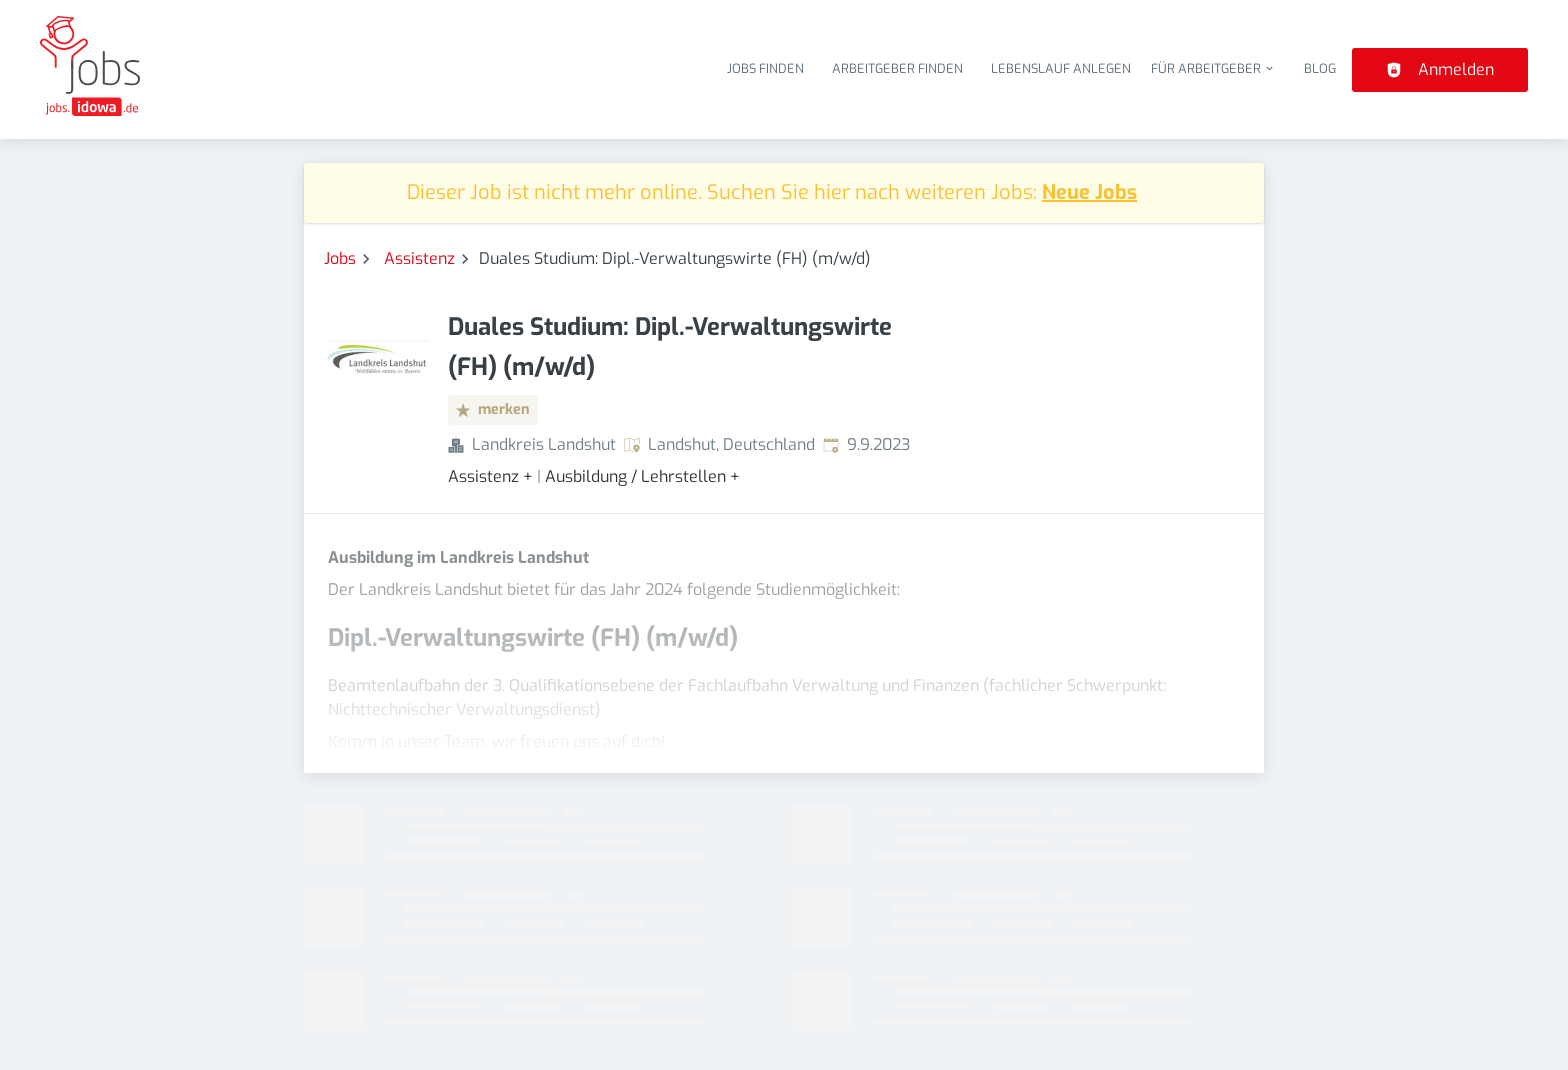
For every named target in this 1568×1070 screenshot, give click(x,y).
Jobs (340, 258)
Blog (1320, 68)
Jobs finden (765, 68)
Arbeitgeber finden (897, 68)
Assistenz (419, 258)
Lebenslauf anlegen (1061, 68)
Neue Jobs (1089, 192)
